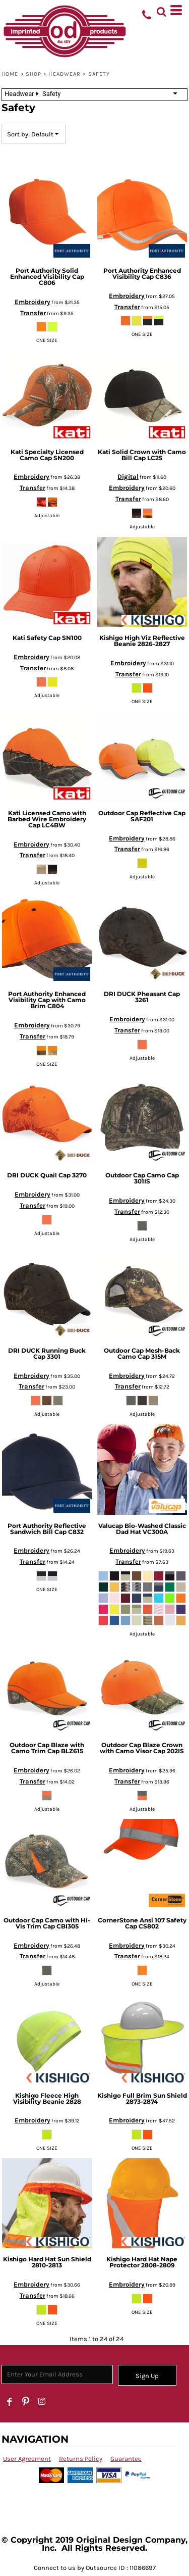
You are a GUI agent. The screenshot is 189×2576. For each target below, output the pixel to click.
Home (10, 74)
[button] (161, 10)
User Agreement (27, 2458)
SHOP (33, 74)
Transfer (33, 313)
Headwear (64, 74)
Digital (128, 476)
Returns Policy (80, 2458)
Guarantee (126, 2458)
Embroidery (32, 302)
